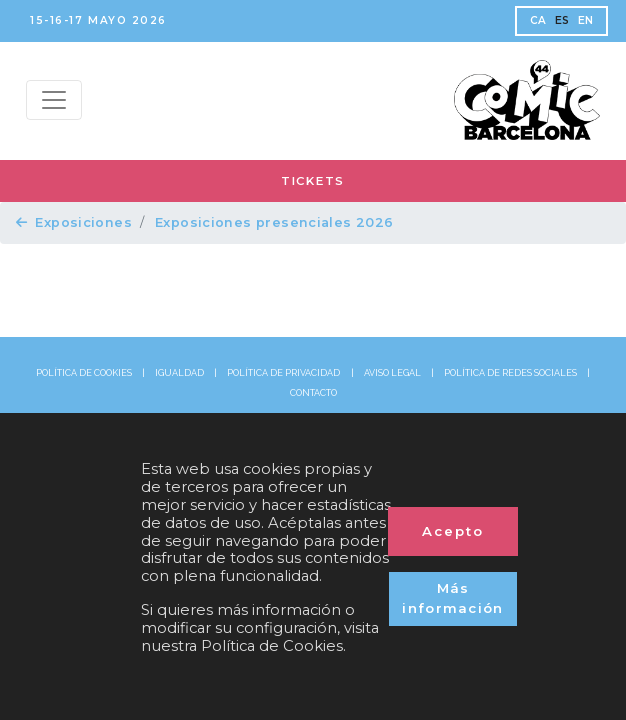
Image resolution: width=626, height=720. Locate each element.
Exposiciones (74, 222)
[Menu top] (54, 100)
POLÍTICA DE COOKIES (84, 373)
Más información (453, 598)
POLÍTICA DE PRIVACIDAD (283, 373)
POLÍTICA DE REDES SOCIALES (510, 373)
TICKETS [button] (313, 181)
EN (586, 20)
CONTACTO (313, 393)
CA (538, 20)
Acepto (453, 531)
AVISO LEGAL (392, 373)
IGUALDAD (179, 373)
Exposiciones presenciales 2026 (274, 222)
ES (562, 20)
